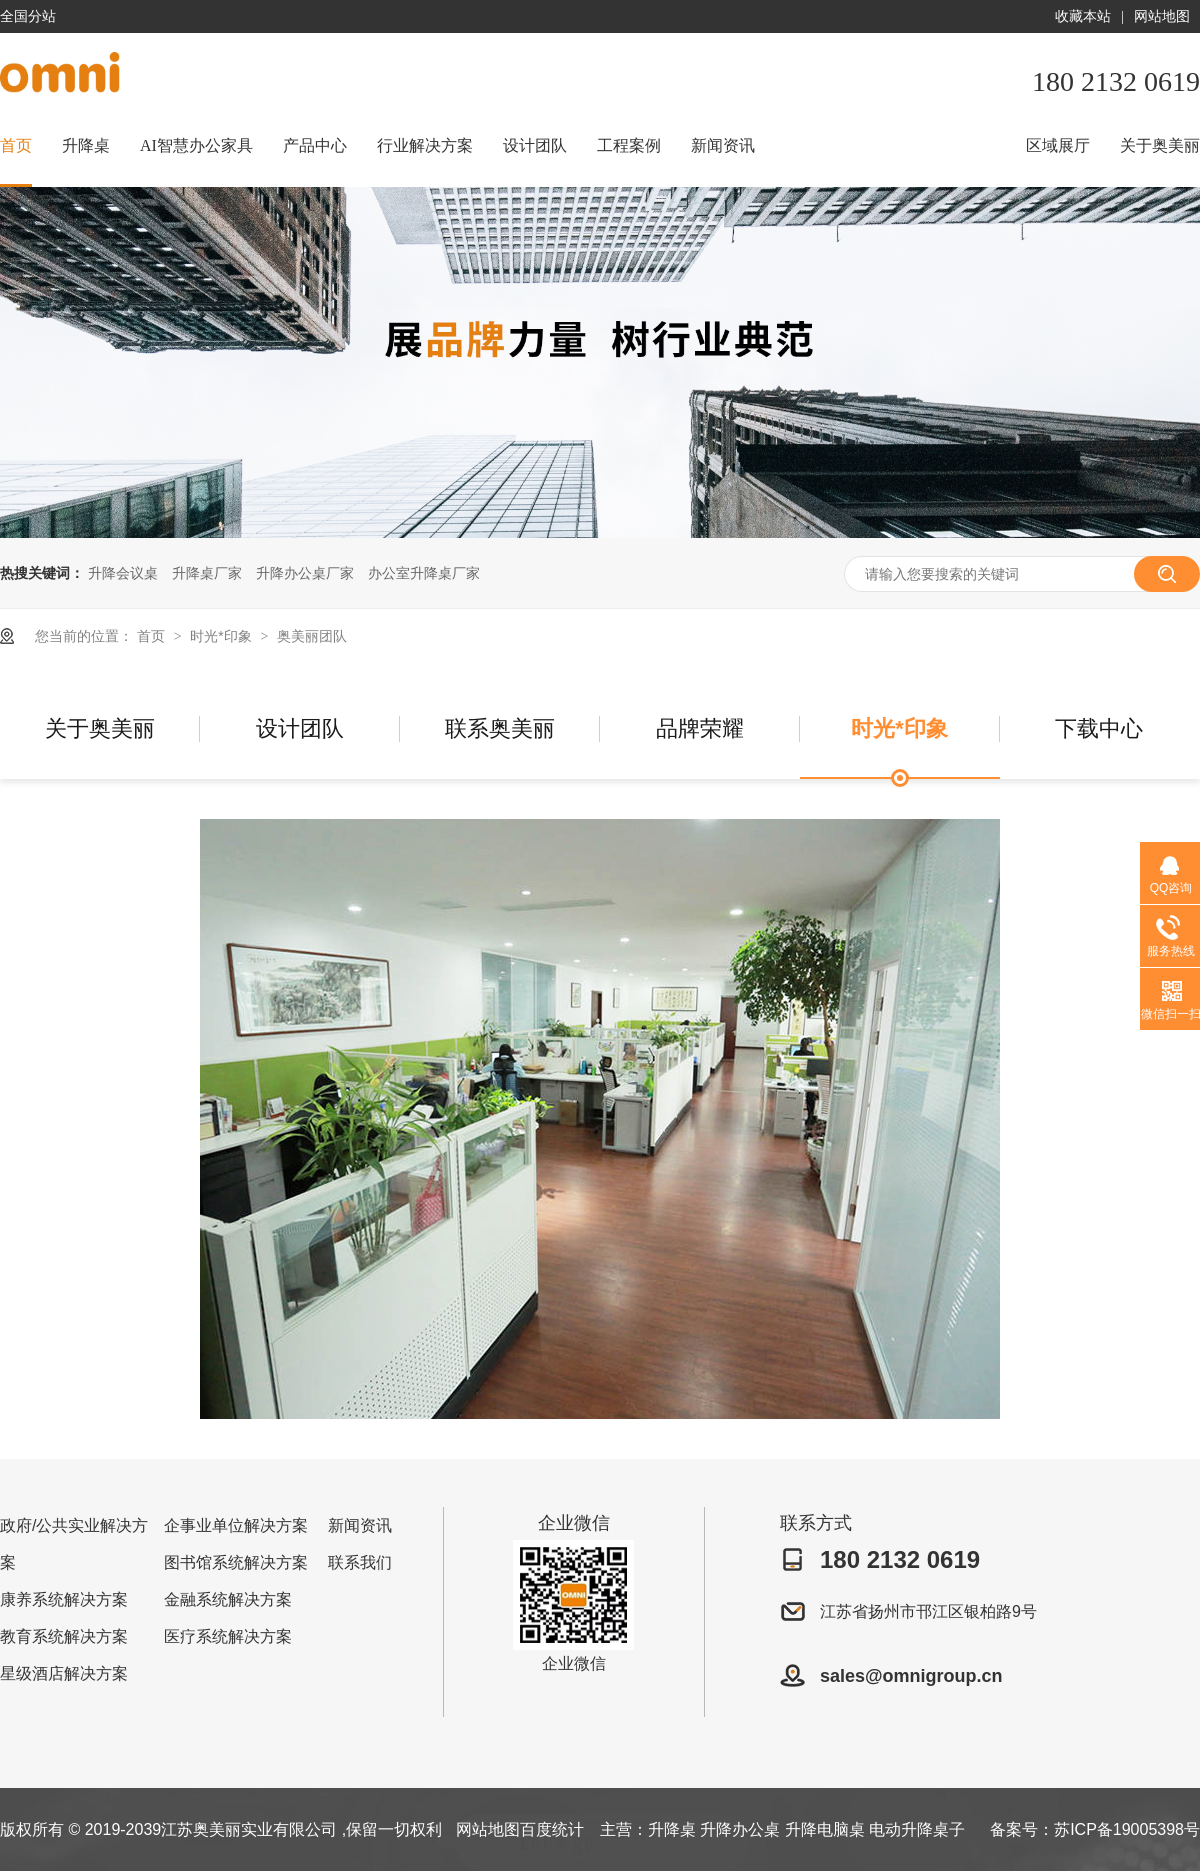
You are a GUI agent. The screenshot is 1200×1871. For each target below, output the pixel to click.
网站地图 (1162, 16)
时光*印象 (222, 636)
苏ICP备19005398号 (1127, 1829)
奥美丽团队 (312, 636)
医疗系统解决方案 (228, 1636)
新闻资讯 (723, 145)
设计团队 (535, 145)
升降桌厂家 (207, 573)
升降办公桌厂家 (305, 573)
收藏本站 (1083, 16)
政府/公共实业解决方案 (74, 1544)
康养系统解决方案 (64, 1599)
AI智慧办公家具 (196, 145)
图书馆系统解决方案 (236, 1562)
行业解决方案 (425, 145)
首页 (16, 145)
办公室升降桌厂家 (424, 573)
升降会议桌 (123, 573)
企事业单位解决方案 (236, 1525)
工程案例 (629, 145)
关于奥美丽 (1160, 145)
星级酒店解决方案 (64, 1673)
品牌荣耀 (700, 728)
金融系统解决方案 (228, 1599)
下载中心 (1099, 728)
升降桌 (86, 145)
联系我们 (360, 1562)
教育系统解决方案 (64, 1636)
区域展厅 (1058, 145)
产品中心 (315, 145)
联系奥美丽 (500, 728)
